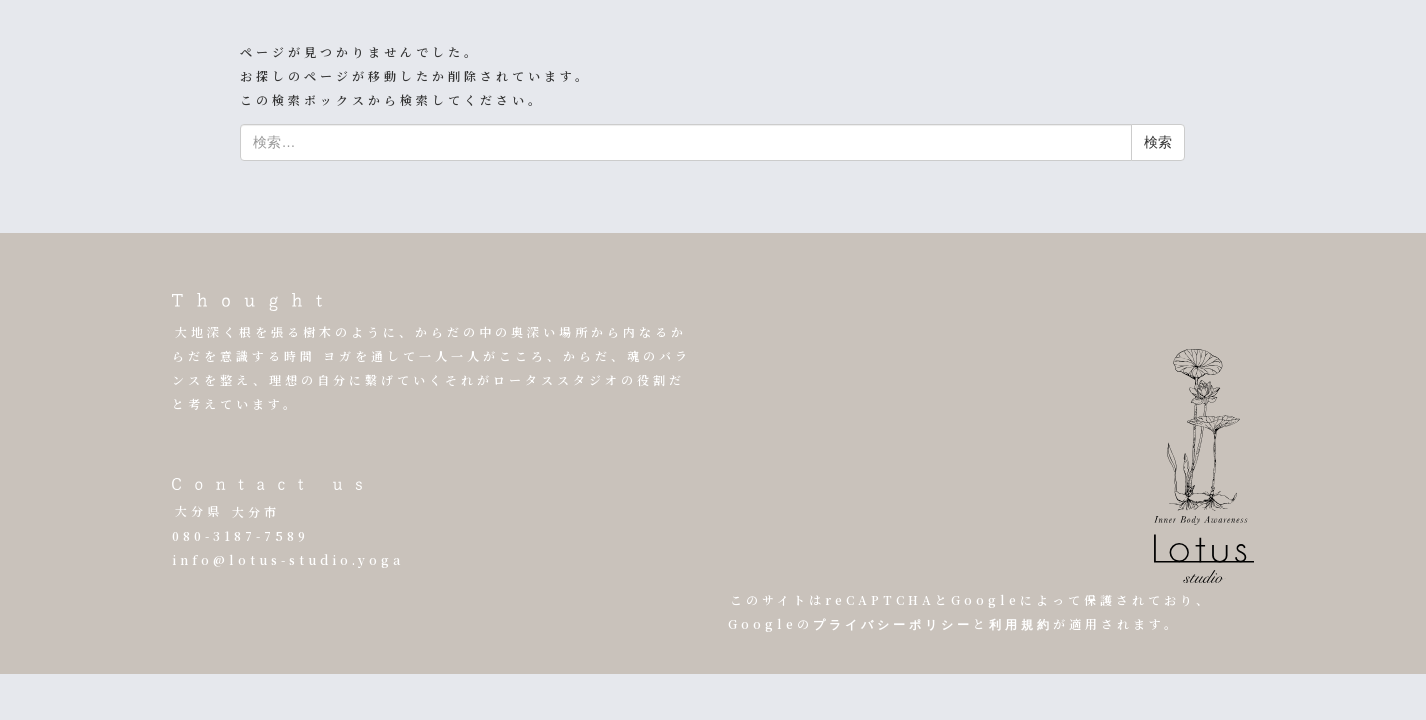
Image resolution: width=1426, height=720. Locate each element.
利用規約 (1021, 626)
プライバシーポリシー (893, 626)
